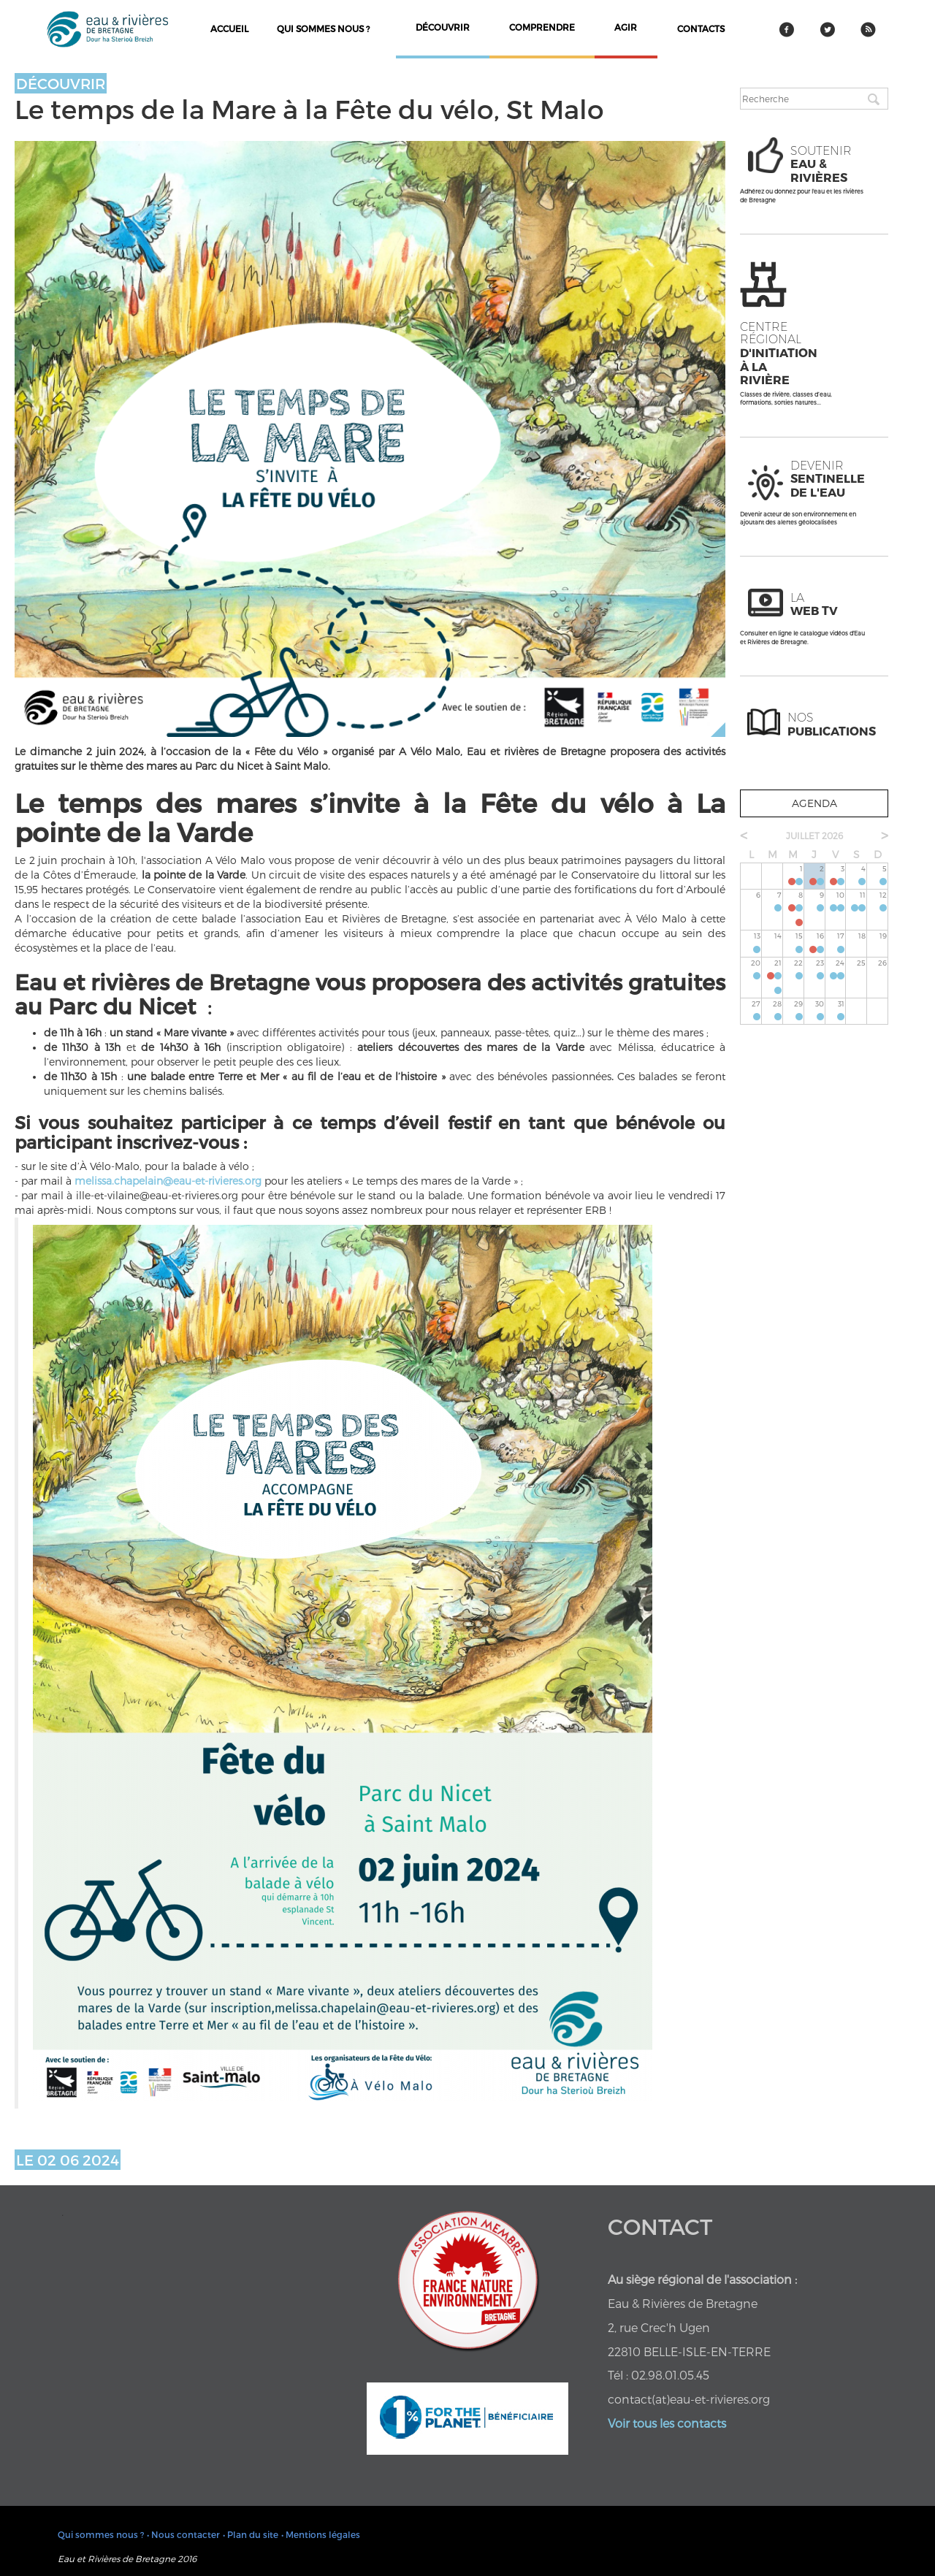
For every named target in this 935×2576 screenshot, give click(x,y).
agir (625, 27)
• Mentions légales (320, 2534)
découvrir (443, 27)
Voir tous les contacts (667, 2423)
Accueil (229, 28)
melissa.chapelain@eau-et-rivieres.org (168, 1180)
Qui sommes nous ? (323, 28)
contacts (701, 28)
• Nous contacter (183, 2534)
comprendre (542, 27)
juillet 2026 (814, 835)
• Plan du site (250, 2534)
